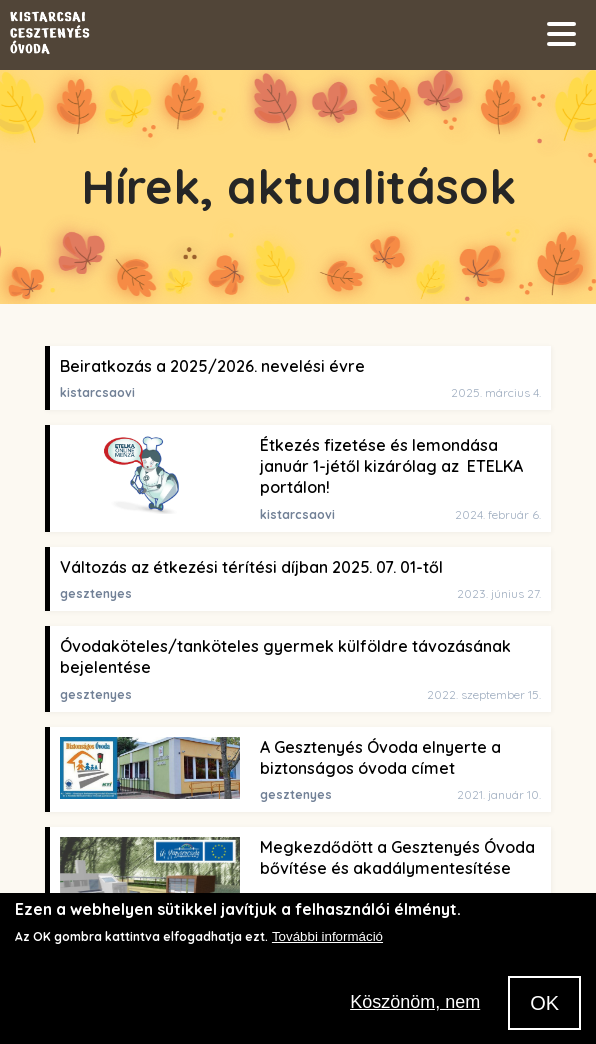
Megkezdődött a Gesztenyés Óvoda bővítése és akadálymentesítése (397, 857)
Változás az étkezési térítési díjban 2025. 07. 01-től (251, 567)
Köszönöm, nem (415, 1014)
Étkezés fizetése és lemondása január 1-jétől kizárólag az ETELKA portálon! (391, 466)
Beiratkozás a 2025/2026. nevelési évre (212, 366)
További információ (327, 948)
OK (544, 1015)
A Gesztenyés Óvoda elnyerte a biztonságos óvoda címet (380, 757)
